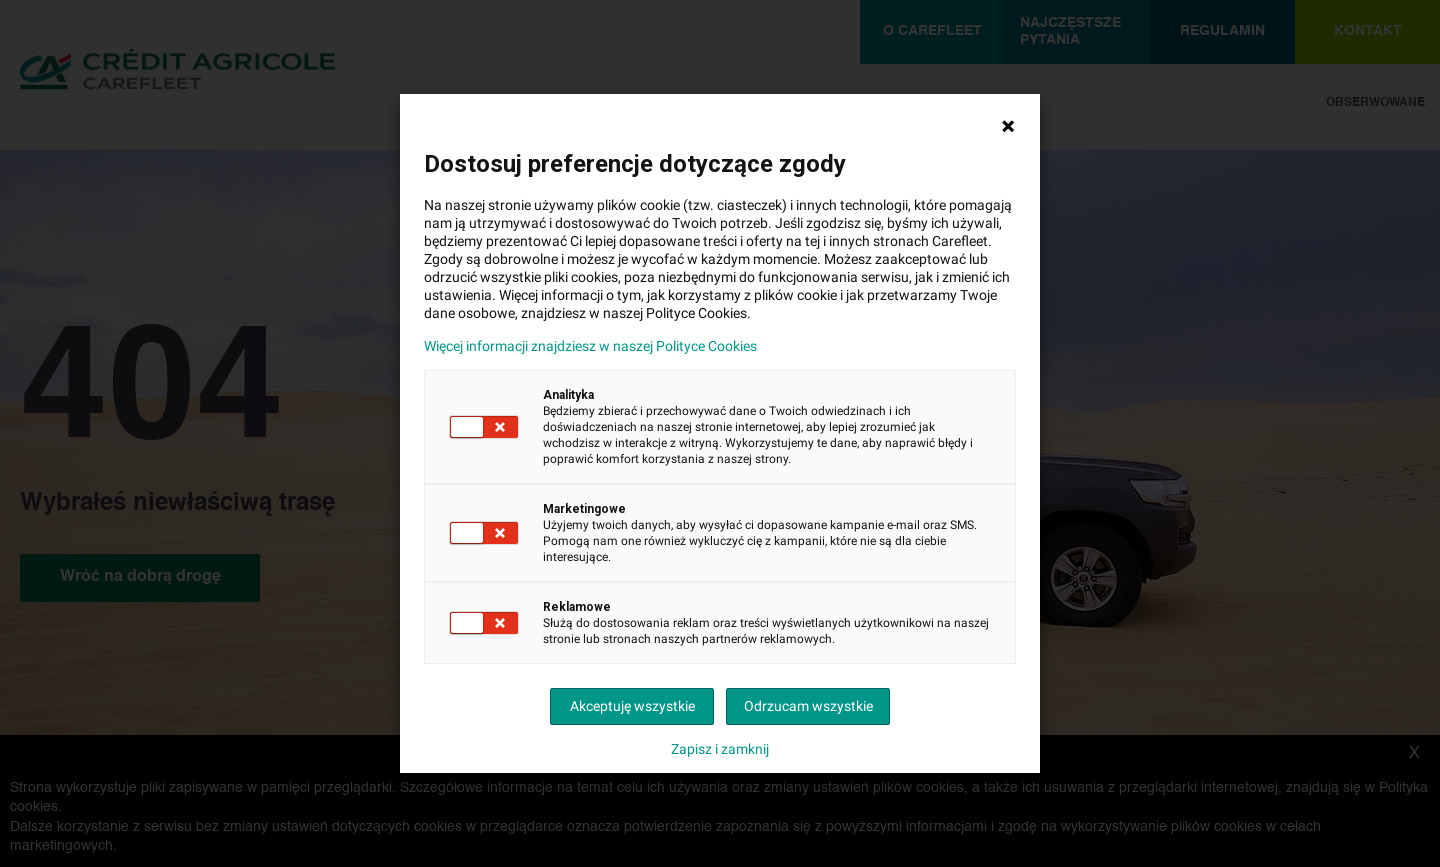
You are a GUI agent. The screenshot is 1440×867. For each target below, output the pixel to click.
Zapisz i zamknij (720, 749)
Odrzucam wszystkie (808, 706)
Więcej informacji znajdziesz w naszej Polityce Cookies (590, 346)
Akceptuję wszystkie (632, 706)
